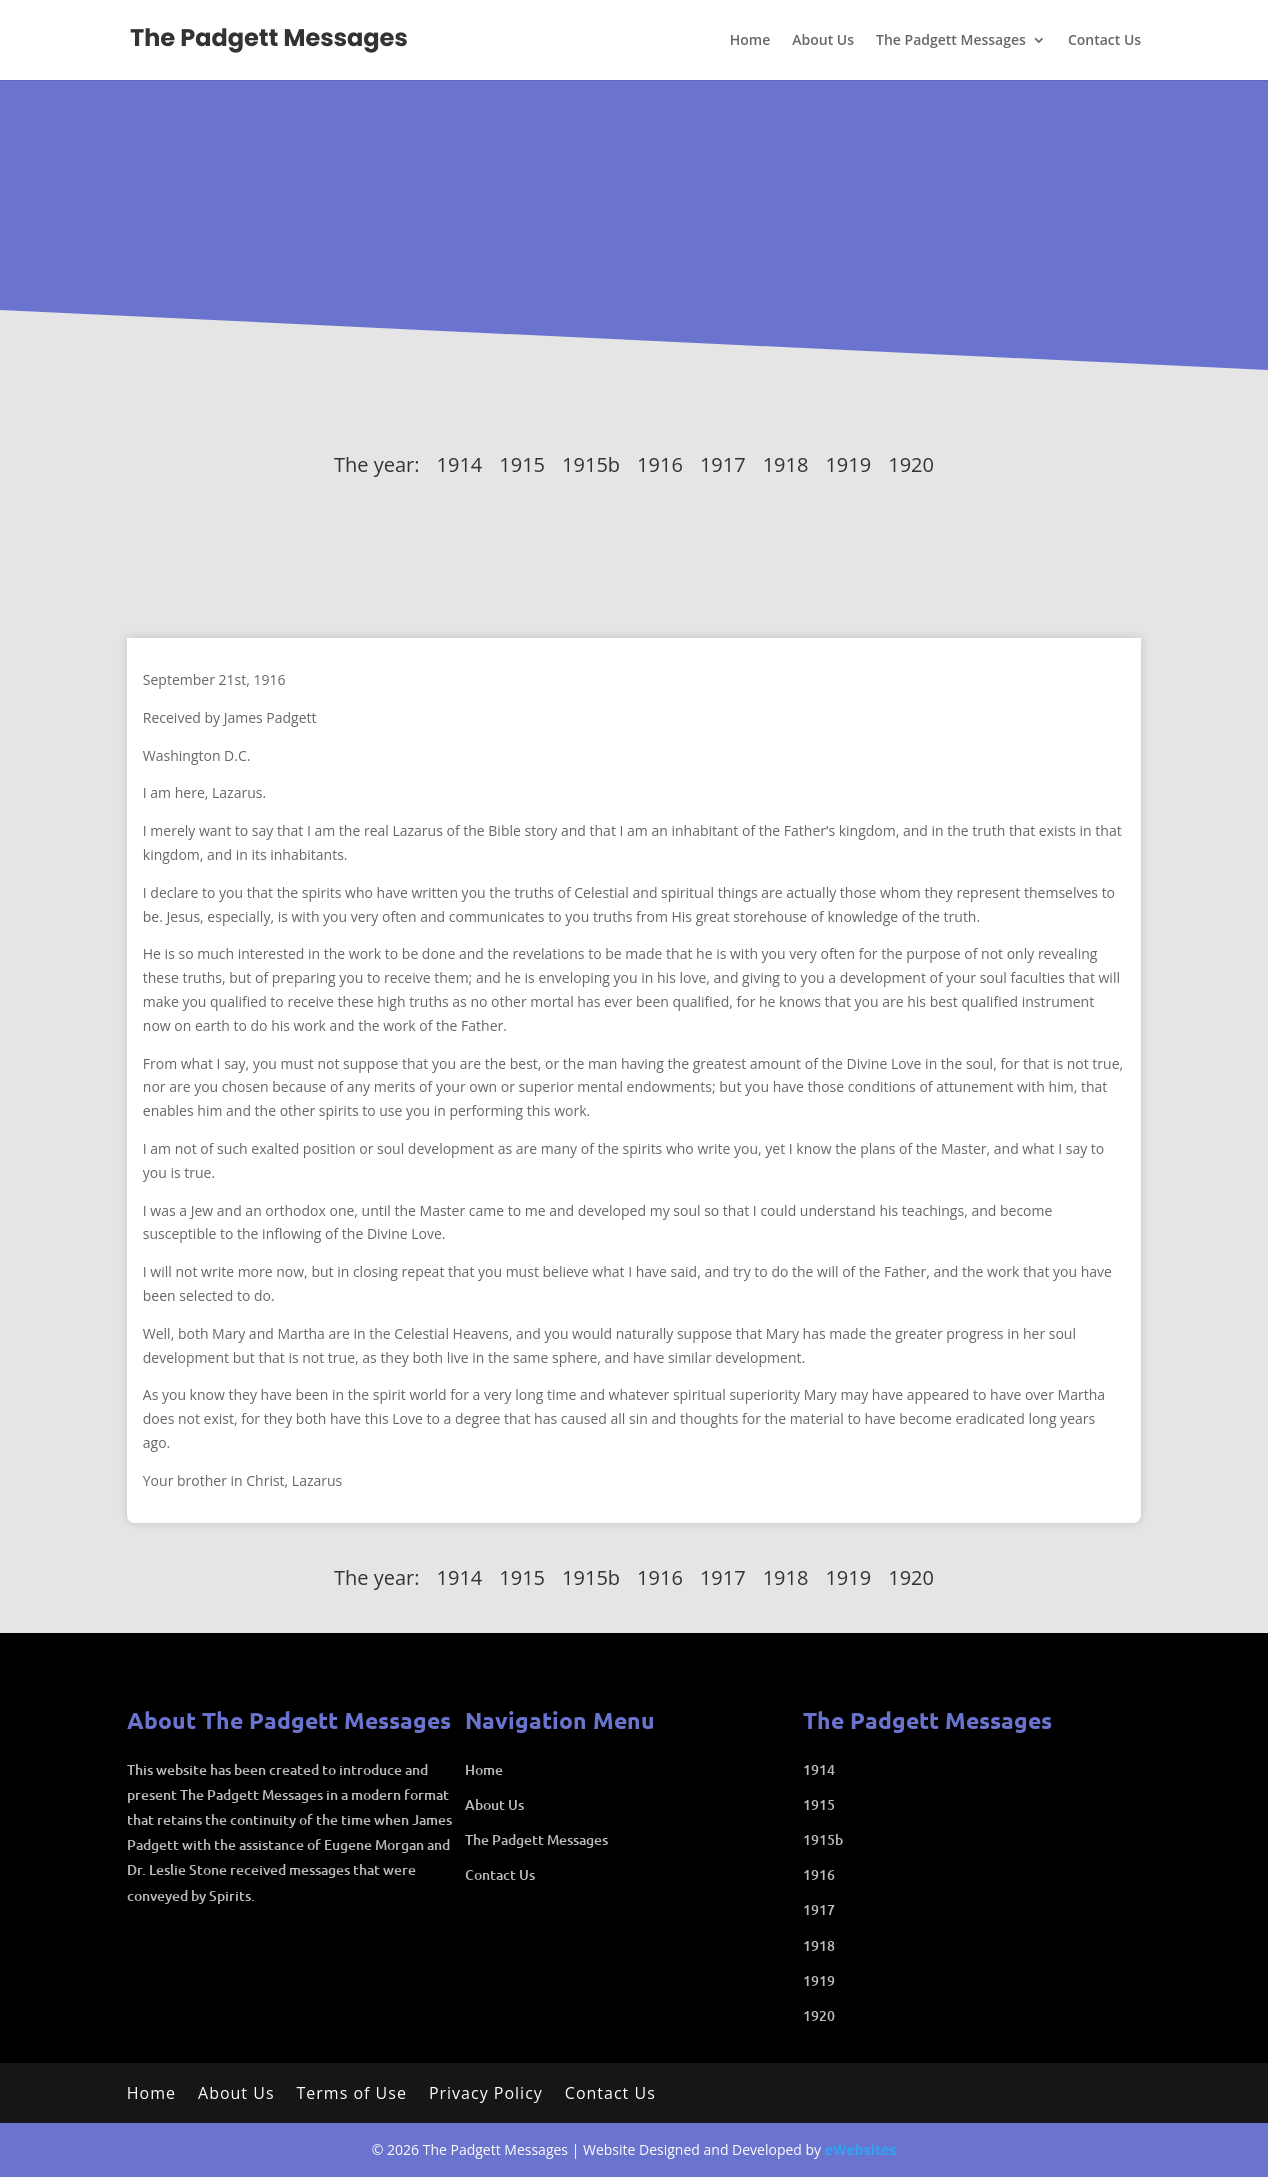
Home (750, 41)
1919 (848, 464)
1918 (786, 464)
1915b (591, 464)
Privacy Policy (486, 2095)
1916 (660, 464)
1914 (460, 464)
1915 (522, 464)
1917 (723, 464)
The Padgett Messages (951, 41)
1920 (911, 464)
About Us (823, 41)
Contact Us (1104, 41)
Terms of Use (352, 2095)
